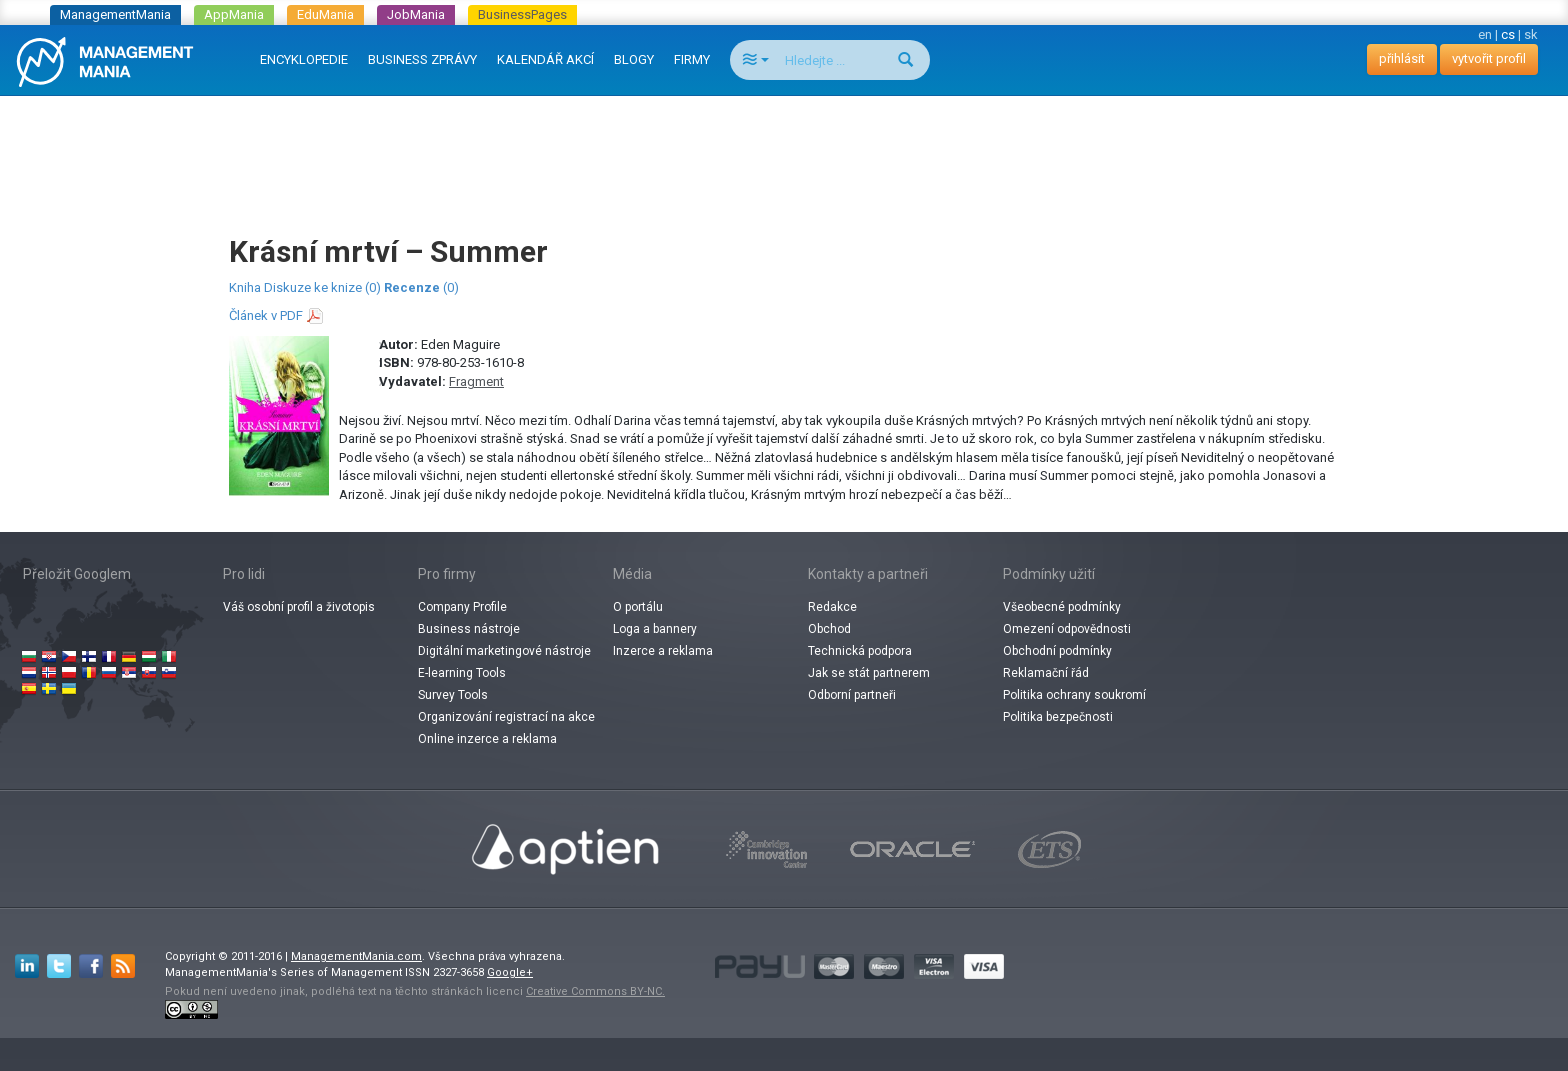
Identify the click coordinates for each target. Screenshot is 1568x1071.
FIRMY (692, 59)
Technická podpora (860, 651)
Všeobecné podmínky (1062, 607)
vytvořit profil (1489, 58)
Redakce (832, 607)
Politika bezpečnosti (1058, 717)
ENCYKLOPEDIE (304, 59)
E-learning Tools (462, 673)
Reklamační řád (1046, 673)
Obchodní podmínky (1057, 651)
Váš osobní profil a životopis (299, 607)
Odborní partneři (852, 695)
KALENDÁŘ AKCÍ (545, 59)
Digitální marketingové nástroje (504, 651)
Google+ (510, 972)
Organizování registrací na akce (506, 717)
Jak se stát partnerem (869, 673)
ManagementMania (115, 14)
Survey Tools (453, 695)
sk (1531, 34)
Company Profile (462, 607)
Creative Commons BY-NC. (595, 991)
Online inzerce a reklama (487, 739)
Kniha (245, 287)
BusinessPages (522, 14)
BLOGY (634, 59)
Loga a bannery (655, 629)
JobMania (416, 14)
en (1485, 34)
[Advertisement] (784, 146)
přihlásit (1402, 58)
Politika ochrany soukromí (1074, 695)
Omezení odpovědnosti (1067, 629)
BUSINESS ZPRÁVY (422, 59)
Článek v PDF (266, 315)
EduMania (325, 14)
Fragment (476, 381)
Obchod (829, 629)
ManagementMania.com (356, 956)
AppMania (234, 14)
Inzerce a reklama (663, 651)
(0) (421, 287)
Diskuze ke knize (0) (322, 287)
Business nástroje (469, 629)
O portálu (638, 607)
